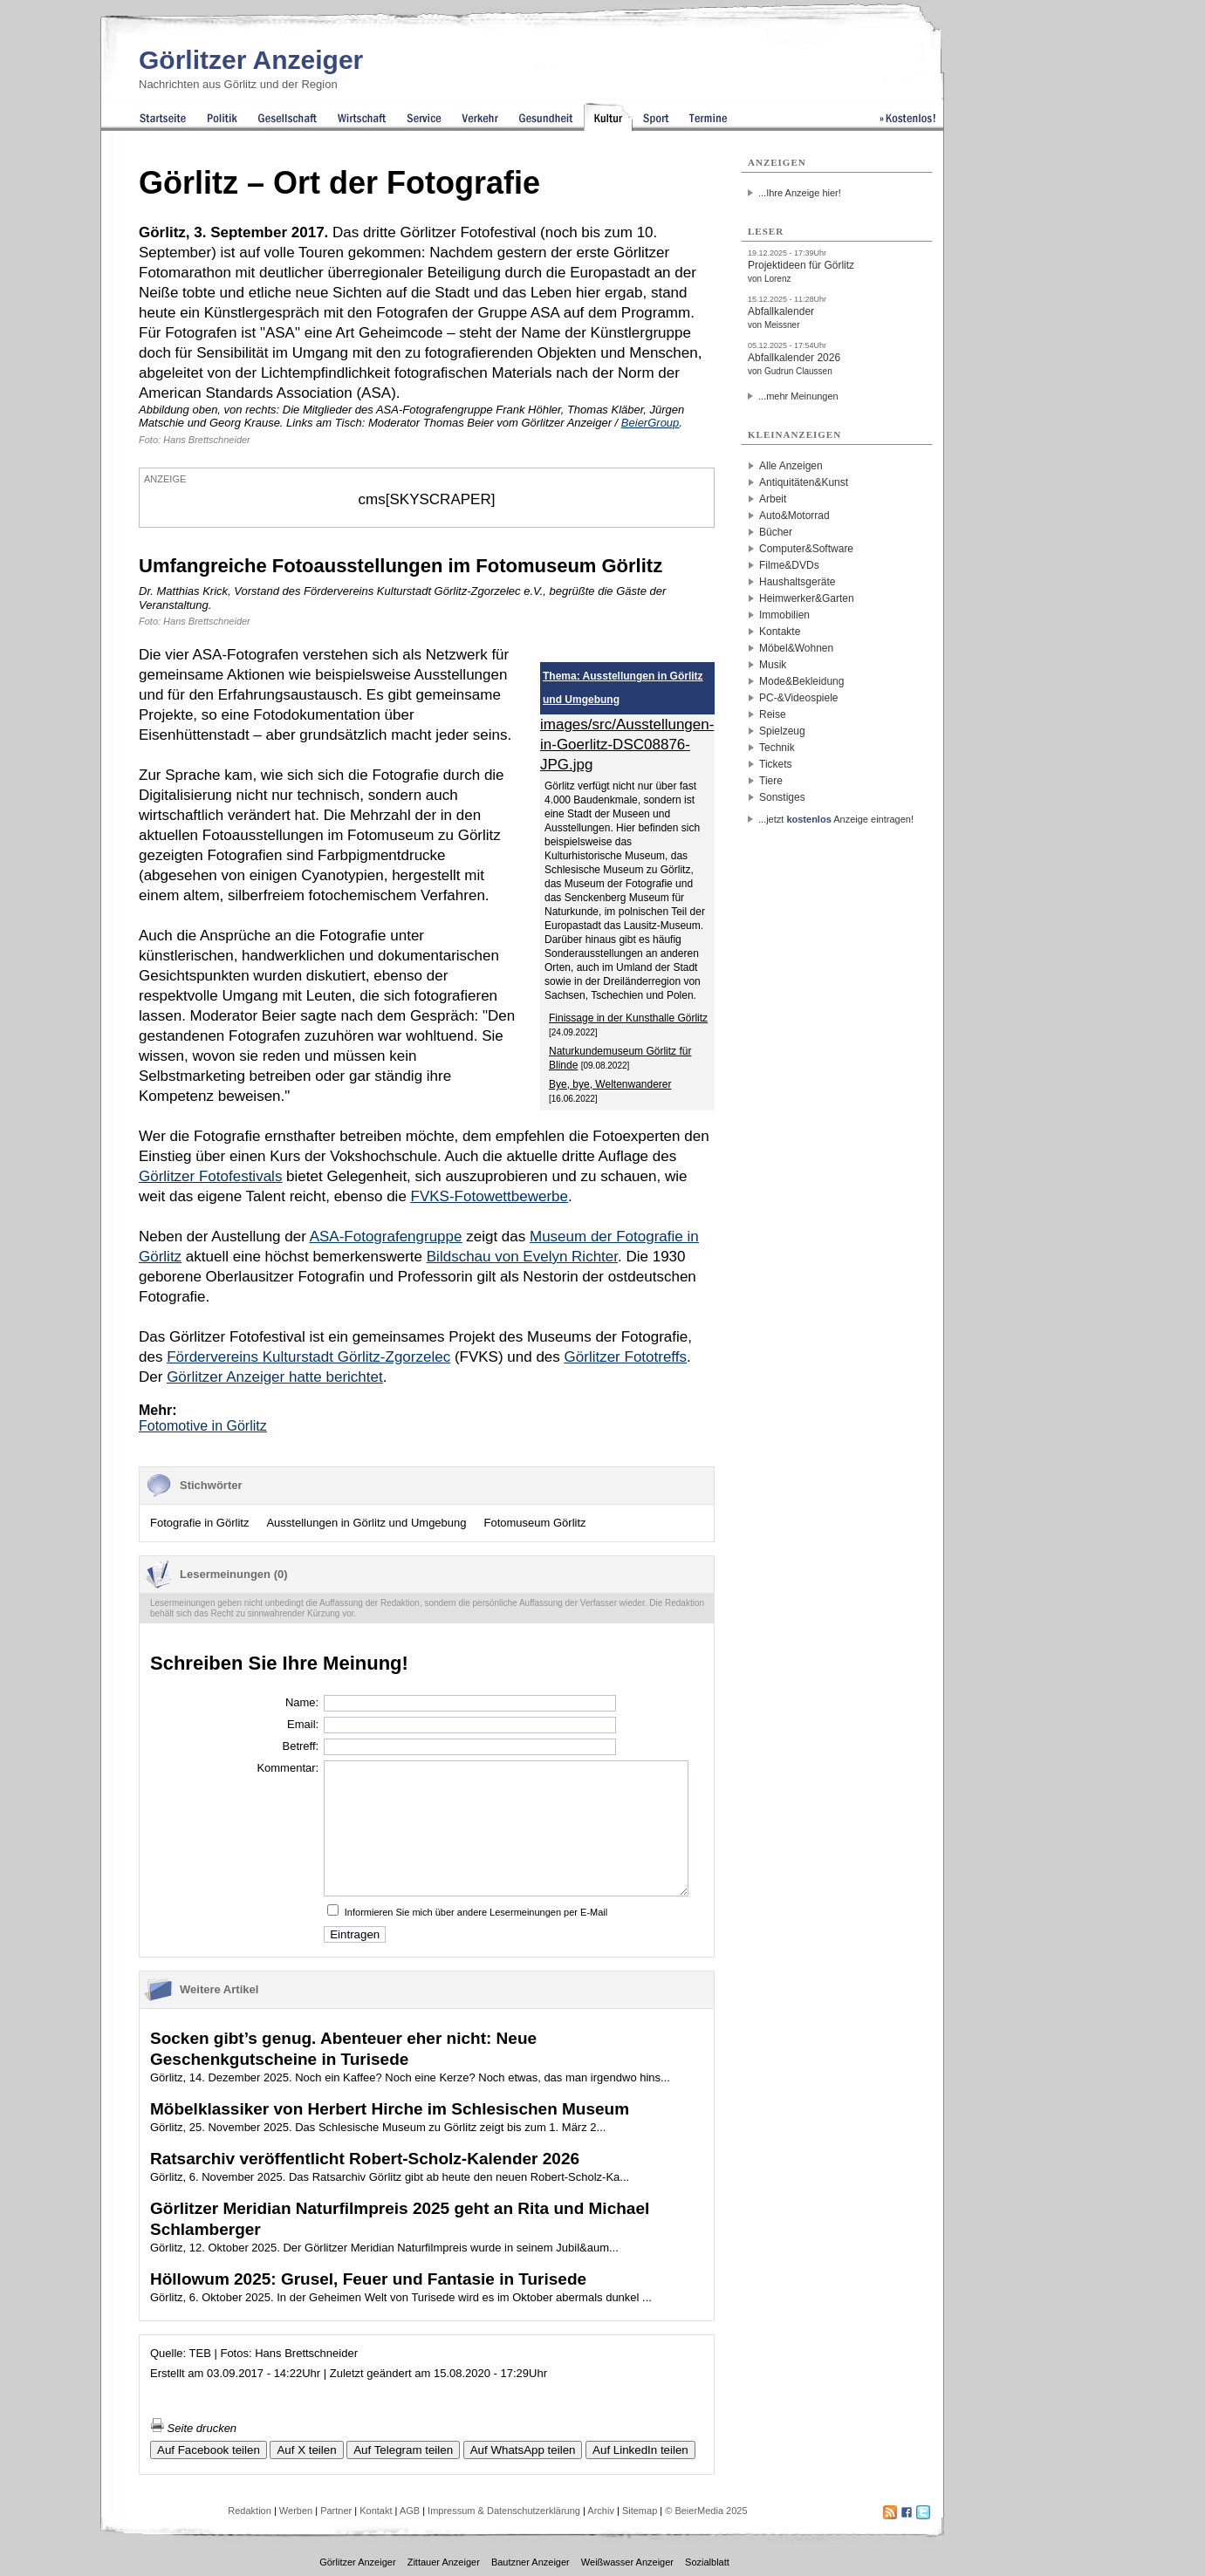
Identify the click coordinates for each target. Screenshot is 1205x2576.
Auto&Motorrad (794, 515)
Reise (772, 714)
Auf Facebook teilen (208, 2449)
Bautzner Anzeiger (530, 2562)
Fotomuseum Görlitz (535, 1522)
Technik (777, 747)
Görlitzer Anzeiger (251, 59)
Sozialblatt (707, 2562)
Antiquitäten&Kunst (803, 482)
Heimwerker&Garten (806, 598)
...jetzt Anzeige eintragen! (836, 819)
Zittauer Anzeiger (443, 2562)
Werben (295, 2510)
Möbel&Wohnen (796, 648)
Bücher (775, 532)
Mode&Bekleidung (801, 681)
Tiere (771, 780)
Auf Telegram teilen (403, 2449)
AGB (410, 2510)
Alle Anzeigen (791, 465)
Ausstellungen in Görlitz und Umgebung (366, 1522)
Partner (336, 2510)
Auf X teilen (306, 2449)
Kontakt (375, 2510)
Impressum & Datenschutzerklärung (504, 2510)
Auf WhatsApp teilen (523, 2449)
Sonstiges (782, 797)
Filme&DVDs (789, 565)
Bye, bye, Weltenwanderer (610, 1084)
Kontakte (779, 631)
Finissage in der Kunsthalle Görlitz (628, 1018)
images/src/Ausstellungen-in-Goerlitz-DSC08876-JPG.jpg (627, 744)
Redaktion (249, 2510)
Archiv (600, 2510)
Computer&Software (806, 548)
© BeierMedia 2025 (706, 2510)
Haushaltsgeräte (797, 581)
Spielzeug (782, 731)
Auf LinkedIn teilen (640, 2449)
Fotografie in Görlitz (199, 1522)
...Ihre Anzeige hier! (799, 192)
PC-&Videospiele (799, 698)
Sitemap (639, 2510)
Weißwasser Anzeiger (627, 2562)
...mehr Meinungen (798, 396)
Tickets (775, 764)
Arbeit (772, 499)
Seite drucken (193, 2428)
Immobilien (784, 615)
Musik (772, 664)
